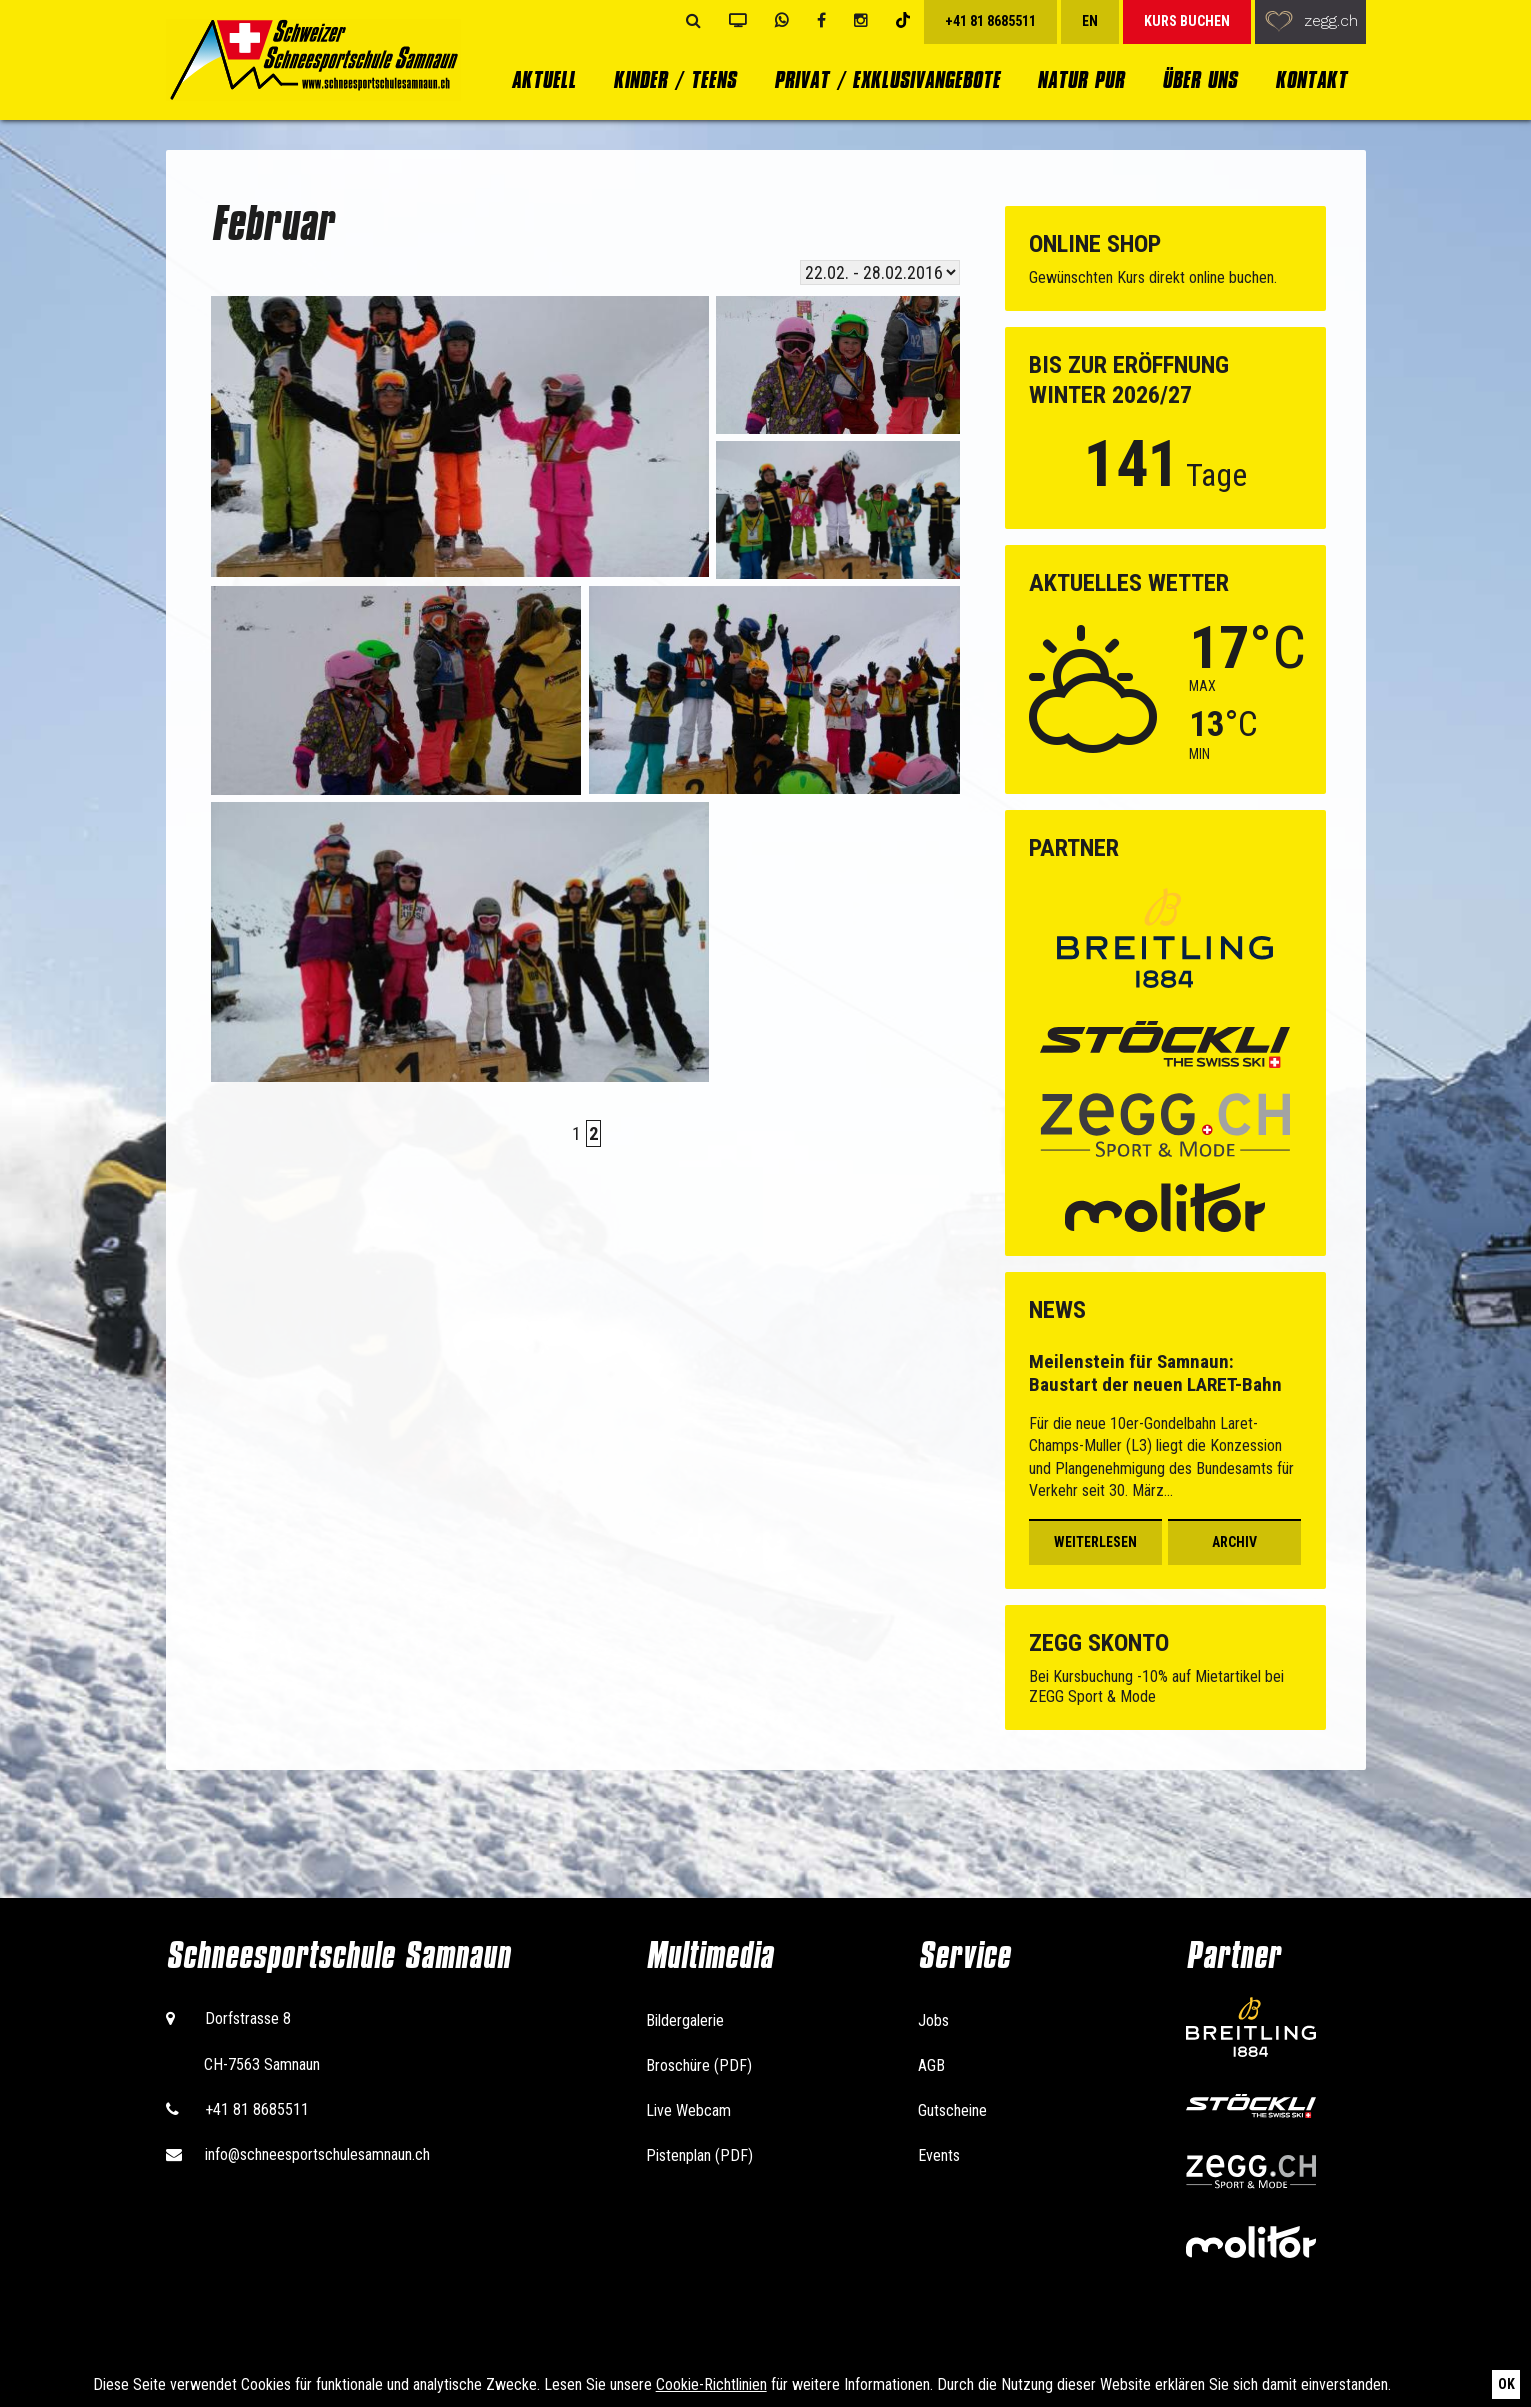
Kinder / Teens (674, 79)
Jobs (933, 2020)
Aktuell (543, 79)
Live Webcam (688, 2110)
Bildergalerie (685, 2020)
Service (964, 1955)
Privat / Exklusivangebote (887, 79)
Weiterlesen (1095, 1542)
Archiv (1234, 1542)
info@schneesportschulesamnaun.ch (317, 2154)
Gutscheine (952, 2110)
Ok (1506, 2384)
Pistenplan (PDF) (699, 2155)
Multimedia (709, 1955)
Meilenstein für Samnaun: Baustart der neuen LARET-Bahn (1155, 1373)
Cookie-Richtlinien (711, 2384)
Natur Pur (1080, 79)
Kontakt (1311, 79)
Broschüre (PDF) (699, 2065)
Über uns (1199, 79)
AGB (931, 2065)
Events (939, 2155)
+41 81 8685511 (257, 2109)
